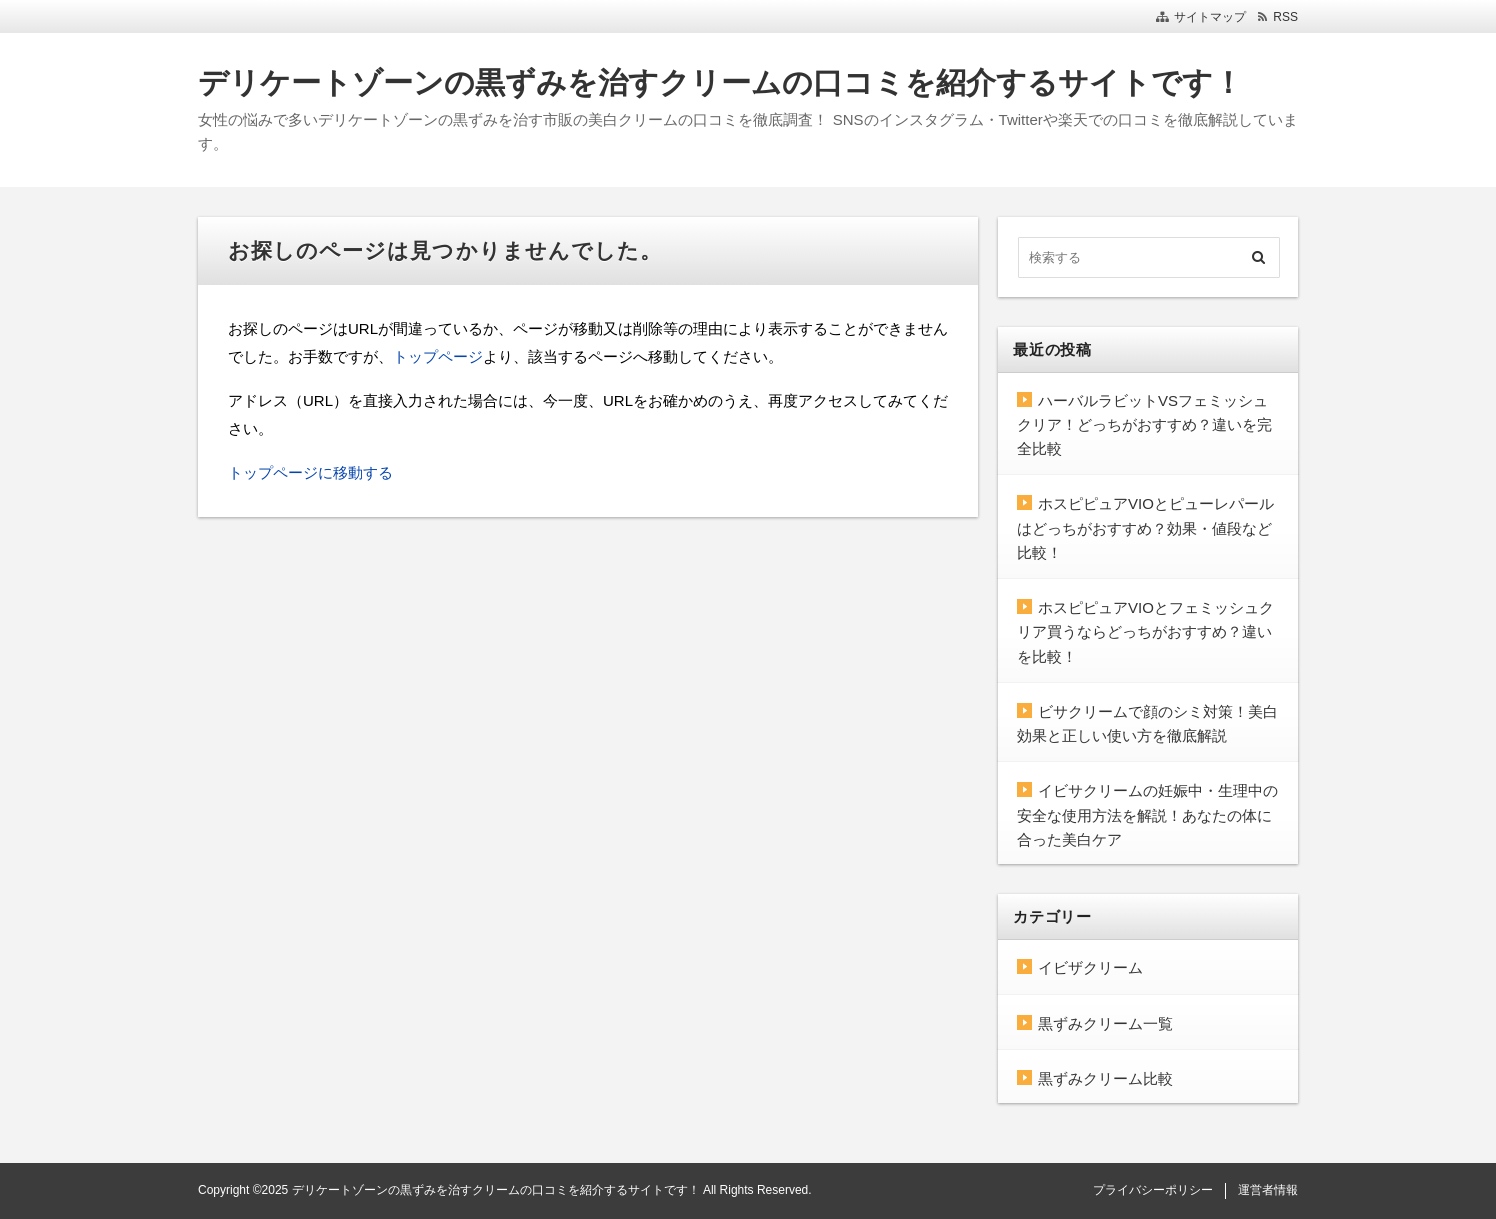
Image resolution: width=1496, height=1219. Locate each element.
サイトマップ (1210, 17)
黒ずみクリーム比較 (1105, 1078)
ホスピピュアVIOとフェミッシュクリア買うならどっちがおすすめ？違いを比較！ (1145, 632)
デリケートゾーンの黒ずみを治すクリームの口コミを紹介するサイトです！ (720, 82)
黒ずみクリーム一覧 (1105, 1023)
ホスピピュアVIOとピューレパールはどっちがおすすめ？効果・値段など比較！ (1145, 528)
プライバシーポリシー (1153, 1190)
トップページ (438, 356)
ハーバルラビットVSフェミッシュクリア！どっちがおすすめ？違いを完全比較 (1144, 425)
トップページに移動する (310, 472)
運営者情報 (1268, 1190)
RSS (1285, 17)
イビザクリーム (1090, 967)
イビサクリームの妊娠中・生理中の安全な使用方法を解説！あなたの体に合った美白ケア (1147, 815)
